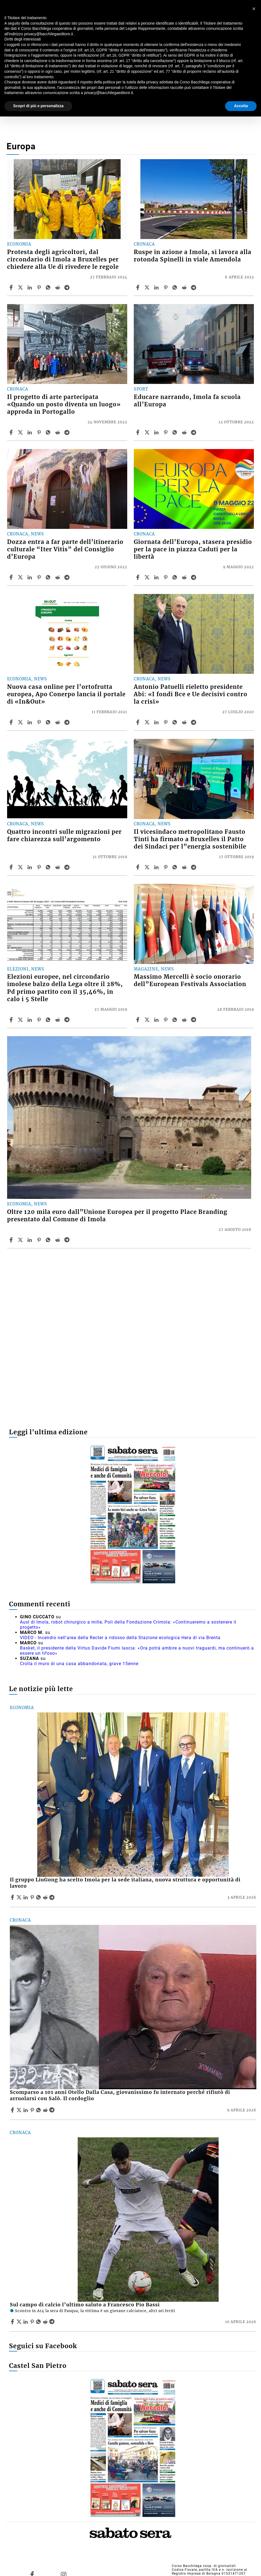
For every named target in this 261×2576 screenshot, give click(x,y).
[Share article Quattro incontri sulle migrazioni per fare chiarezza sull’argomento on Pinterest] (39, 867)
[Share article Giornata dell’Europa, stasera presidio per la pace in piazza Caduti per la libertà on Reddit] (185, 577)
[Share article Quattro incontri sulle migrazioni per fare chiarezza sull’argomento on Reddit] (58, 867)
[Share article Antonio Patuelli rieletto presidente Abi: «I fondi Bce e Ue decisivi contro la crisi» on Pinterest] (166, 722)
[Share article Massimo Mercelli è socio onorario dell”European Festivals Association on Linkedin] (157, 1019)
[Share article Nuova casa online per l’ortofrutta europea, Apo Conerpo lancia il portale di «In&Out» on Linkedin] (30, 722)
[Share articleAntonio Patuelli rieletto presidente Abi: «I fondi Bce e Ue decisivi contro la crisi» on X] (147, 722)
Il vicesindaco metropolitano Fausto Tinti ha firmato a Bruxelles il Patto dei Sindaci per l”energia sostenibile (190, 839)
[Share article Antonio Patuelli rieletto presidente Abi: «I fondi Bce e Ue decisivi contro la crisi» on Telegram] (194, 722)
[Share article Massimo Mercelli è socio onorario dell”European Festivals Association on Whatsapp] (175, 1019)
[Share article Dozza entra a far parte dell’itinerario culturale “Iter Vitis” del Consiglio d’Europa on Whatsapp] (49, 577)
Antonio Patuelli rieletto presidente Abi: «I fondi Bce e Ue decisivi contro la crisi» (190, 694)
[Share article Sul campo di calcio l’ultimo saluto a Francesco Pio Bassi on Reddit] (46, 2321)
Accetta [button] (241, 106)
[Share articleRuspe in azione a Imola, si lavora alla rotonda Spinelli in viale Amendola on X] (147, 287)
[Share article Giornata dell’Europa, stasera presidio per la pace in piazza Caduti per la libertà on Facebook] (138, 577)
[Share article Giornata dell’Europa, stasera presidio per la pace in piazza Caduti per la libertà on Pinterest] (166, 577)
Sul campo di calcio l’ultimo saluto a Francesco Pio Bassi (85, 2305)
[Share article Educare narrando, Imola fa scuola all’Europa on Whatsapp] (175, 432)
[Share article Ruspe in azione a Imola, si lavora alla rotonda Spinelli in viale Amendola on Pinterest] (166, 287)
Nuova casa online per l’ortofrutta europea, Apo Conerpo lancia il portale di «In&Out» (66, 694)
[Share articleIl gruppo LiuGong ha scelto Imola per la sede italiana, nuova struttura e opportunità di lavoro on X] (19, 1897)
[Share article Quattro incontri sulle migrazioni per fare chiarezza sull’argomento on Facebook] (11, 867)
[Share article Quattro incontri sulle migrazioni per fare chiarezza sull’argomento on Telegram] (67, 867)
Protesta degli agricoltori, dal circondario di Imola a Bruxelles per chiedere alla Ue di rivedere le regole (63, 259)
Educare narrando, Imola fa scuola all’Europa (187, 401)
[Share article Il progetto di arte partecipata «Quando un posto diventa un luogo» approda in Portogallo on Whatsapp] (49, 432)
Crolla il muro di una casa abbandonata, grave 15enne (79, 1663)
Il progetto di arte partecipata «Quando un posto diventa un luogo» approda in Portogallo (64, 404)
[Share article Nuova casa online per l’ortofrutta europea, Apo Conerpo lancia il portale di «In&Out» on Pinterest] (39, 722)
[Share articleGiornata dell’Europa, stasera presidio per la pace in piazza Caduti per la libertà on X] (147, 577)
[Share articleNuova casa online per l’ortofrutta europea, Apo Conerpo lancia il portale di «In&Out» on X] (21, 722)
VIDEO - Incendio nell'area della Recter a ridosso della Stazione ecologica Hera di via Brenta (120, 1637)
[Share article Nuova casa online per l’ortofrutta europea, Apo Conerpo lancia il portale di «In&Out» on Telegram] (67, 722)
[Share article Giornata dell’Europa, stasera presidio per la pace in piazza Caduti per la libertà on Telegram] (194, 577)
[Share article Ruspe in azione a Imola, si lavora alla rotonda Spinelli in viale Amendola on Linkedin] (157, 287)
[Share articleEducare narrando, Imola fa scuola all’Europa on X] (147, 432)
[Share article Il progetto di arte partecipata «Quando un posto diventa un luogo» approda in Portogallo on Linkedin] (30, 432)
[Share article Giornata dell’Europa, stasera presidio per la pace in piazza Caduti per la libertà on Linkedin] (157, 577)
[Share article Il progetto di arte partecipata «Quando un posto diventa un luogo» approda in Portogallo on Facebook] (11, 432)
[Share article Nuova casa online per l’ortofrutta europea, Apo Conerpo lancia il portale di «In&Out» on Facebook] (11, 722)
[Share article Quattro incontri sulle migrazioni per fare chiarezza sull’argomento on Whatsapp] (49, 867)
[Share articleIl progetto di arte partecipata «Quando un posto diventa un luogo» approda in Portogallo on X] (21, 432)
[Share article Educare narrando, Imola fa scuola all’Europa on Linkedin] (157, 432)
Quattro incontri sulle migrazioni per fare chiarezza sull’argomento (64, 835)
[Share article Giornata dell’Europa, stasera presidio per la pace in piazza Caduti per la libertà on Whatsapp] (175, 577)
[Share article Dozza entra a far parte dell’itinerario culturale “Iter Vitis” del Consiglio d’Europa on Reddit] (58, 577)
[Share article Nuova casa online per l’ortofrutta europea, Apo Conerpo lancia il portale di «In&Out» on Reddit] (58, 722)
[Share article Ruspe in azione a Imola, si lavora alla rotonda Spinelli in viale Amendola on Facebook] (138, 287)
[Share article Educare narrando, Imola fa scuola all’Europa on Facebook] (138, 432)
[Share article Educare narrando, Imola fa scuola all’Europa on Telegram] (194, 432)
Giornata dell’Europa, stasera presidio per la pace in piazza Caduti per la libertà (193, 549)
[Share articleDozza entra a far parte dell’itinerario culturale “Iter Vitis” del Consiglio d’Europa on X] (21, 577)
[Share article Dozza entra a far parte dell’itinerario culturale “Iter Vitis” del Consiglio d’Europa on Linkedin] (30, 577)
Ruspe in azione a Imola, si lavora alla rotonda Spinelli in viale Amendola (192, 256)
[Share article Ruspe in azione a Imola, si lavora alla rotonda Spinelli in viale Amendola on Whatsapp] (175, 287)
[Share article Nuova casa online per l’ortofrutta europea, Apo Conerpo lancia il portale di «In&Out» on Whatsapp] (49, 722)
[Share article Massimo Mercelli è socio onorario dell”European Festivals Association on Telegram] (194, 1019)
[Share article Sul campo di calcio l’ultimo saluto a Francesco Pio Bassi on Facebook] (13, 2321)
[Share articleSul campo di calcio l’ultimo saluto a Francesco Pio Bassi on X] (19, 2321)
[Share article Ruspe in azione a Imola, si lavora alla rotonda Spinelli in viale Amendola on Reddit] (185, 287)
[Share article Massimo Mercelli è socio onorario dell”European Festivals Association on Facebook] (138, 1019)
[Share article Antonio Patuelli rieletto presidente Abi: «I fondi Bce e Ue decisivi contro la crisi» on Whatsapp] (175, 722)
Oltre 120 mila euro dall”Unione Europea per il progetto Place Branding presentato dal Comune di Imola (117, 1215)
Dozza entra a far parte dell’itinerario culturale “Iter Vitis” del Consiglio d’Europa (65, 549)
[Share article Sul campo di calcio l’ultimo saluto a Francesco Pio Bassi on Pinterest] (33, 2321)
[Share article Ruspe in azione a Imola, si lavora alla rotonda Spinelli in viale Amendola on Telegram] (194, 287)
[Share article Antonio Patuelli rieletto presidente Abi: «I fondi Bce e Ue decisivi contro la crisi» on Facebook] (138, 722)
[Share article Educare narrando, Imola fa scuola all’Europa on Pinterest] (166, 432)
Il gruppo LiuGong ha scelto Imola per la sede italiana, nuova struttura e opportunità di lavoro (125, 1883)
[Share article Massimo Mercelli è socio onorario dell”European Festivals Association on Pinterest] (166, 1019)
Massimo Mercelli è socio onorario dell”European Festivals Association (190, 980)
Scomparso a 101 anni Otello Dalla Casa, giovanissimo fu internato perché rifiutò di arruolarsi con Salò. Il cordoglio (120, 2095)
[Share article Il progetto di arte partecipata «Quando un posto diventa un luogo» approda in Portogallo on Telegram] (67, 432)
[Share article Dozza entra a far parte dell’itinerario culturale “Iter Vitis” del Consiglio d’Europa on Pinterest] (39, 577)
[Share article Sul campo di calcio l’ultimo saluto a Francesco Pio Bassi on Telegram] (52, 2321)
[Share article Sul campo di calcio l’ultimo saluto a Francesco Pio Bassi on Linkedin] (26, 2321)
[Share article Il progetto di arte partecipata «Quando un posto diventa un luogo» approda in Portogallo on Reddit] (58, 432)
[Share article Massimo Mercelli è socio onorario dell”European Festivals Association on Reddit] (185, 1019)
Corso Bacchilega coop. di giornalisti (204, 2566)
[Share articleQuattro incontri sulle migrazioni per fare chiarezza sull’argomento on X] (21, 867)
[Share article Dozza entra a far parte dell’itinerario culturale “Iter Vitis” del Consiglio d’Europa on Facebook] (11, 577)
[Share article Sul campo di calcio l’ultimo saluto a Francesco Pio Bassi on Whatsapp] (39, 2321)
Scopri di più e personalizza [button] (38, 106)
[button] (254, 8)
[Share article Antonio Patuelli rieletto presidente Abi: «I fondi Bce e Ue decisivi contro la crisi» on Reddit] (185, 722)
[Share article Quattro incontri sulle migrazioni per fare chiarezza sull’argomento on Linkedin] (30, 867)
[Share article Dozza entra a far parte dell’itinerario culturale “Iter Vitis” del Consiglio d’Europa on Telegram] (67, 577)
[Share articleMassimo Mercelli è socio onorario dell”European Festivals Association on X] (147, 1019)
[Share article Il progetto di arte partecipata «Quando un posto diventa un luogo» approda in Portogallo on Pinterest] (39, 432)
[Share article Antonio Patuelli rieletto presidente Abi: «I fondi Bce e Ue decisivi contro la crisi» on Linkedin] (157, 722)
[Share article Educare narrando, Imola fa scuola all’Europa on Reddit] (185, 432)
